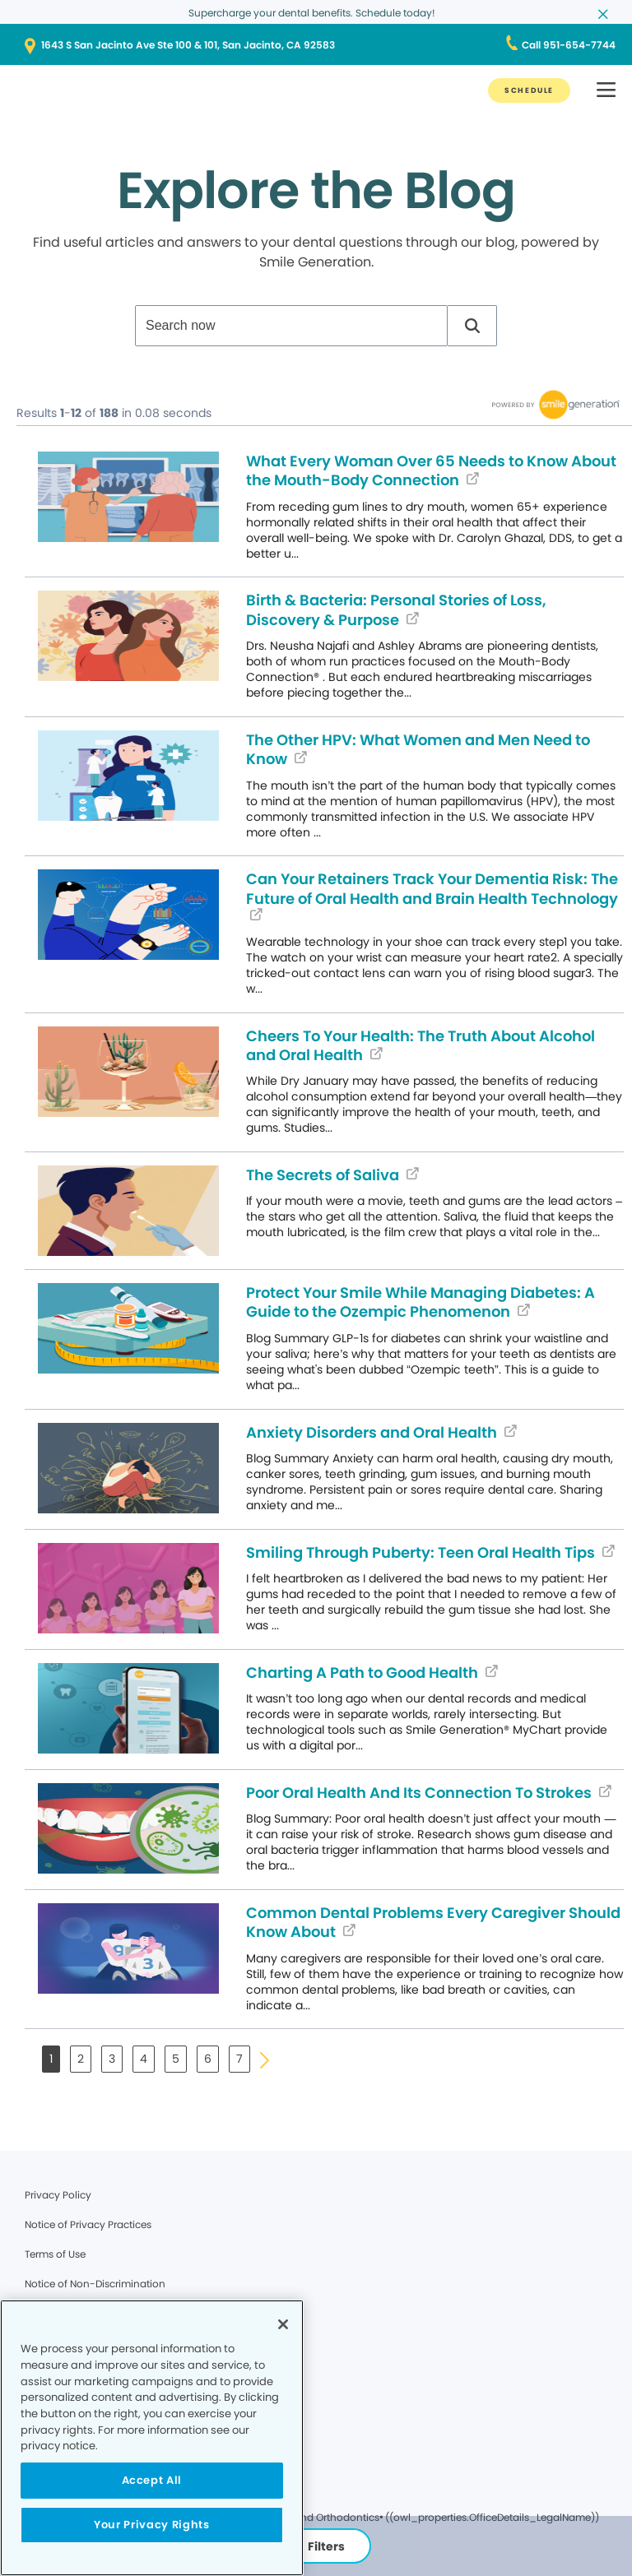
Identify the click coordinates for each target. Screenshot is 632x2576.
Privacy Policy (58, 2195)
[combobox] (291, 325)
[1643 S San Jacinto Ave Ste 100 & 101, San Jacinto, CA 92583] (316, 45)
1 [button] (51, 2058)
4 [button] (143, 2058)
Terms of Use (55, 2254)
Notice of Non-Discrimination (95, 2284)
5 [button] (175, 2058)
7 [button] (239, 2058)
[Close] (283, 2324)
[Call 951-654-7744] (569, 45)
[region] (152, 2438)
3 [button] (112, 2058)
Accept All (152, 2480)
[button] (472, 325)
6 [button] (207, 2058)
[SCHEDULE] (529, 90)
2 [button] (80, 2058)
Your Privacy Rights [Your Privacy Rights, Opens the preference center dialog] (151, 2524)
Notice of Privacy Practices (88, 2224)
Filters (316, 2546)
